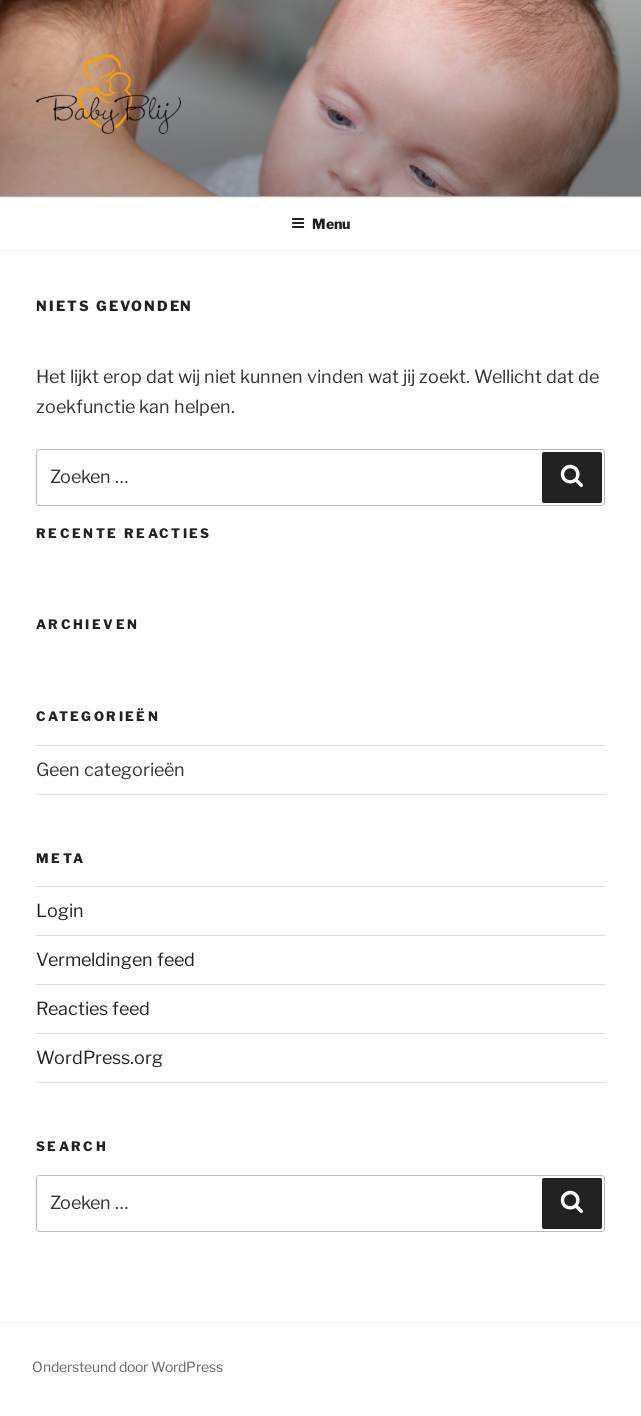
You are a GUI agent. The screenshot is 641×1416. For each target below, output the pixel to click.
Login (60, 910)
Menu (320, 223)
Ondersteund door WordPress (127, 1366)
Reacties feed (93, 1008)
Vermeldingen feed (115, 959)
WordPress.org (99, 1057)
